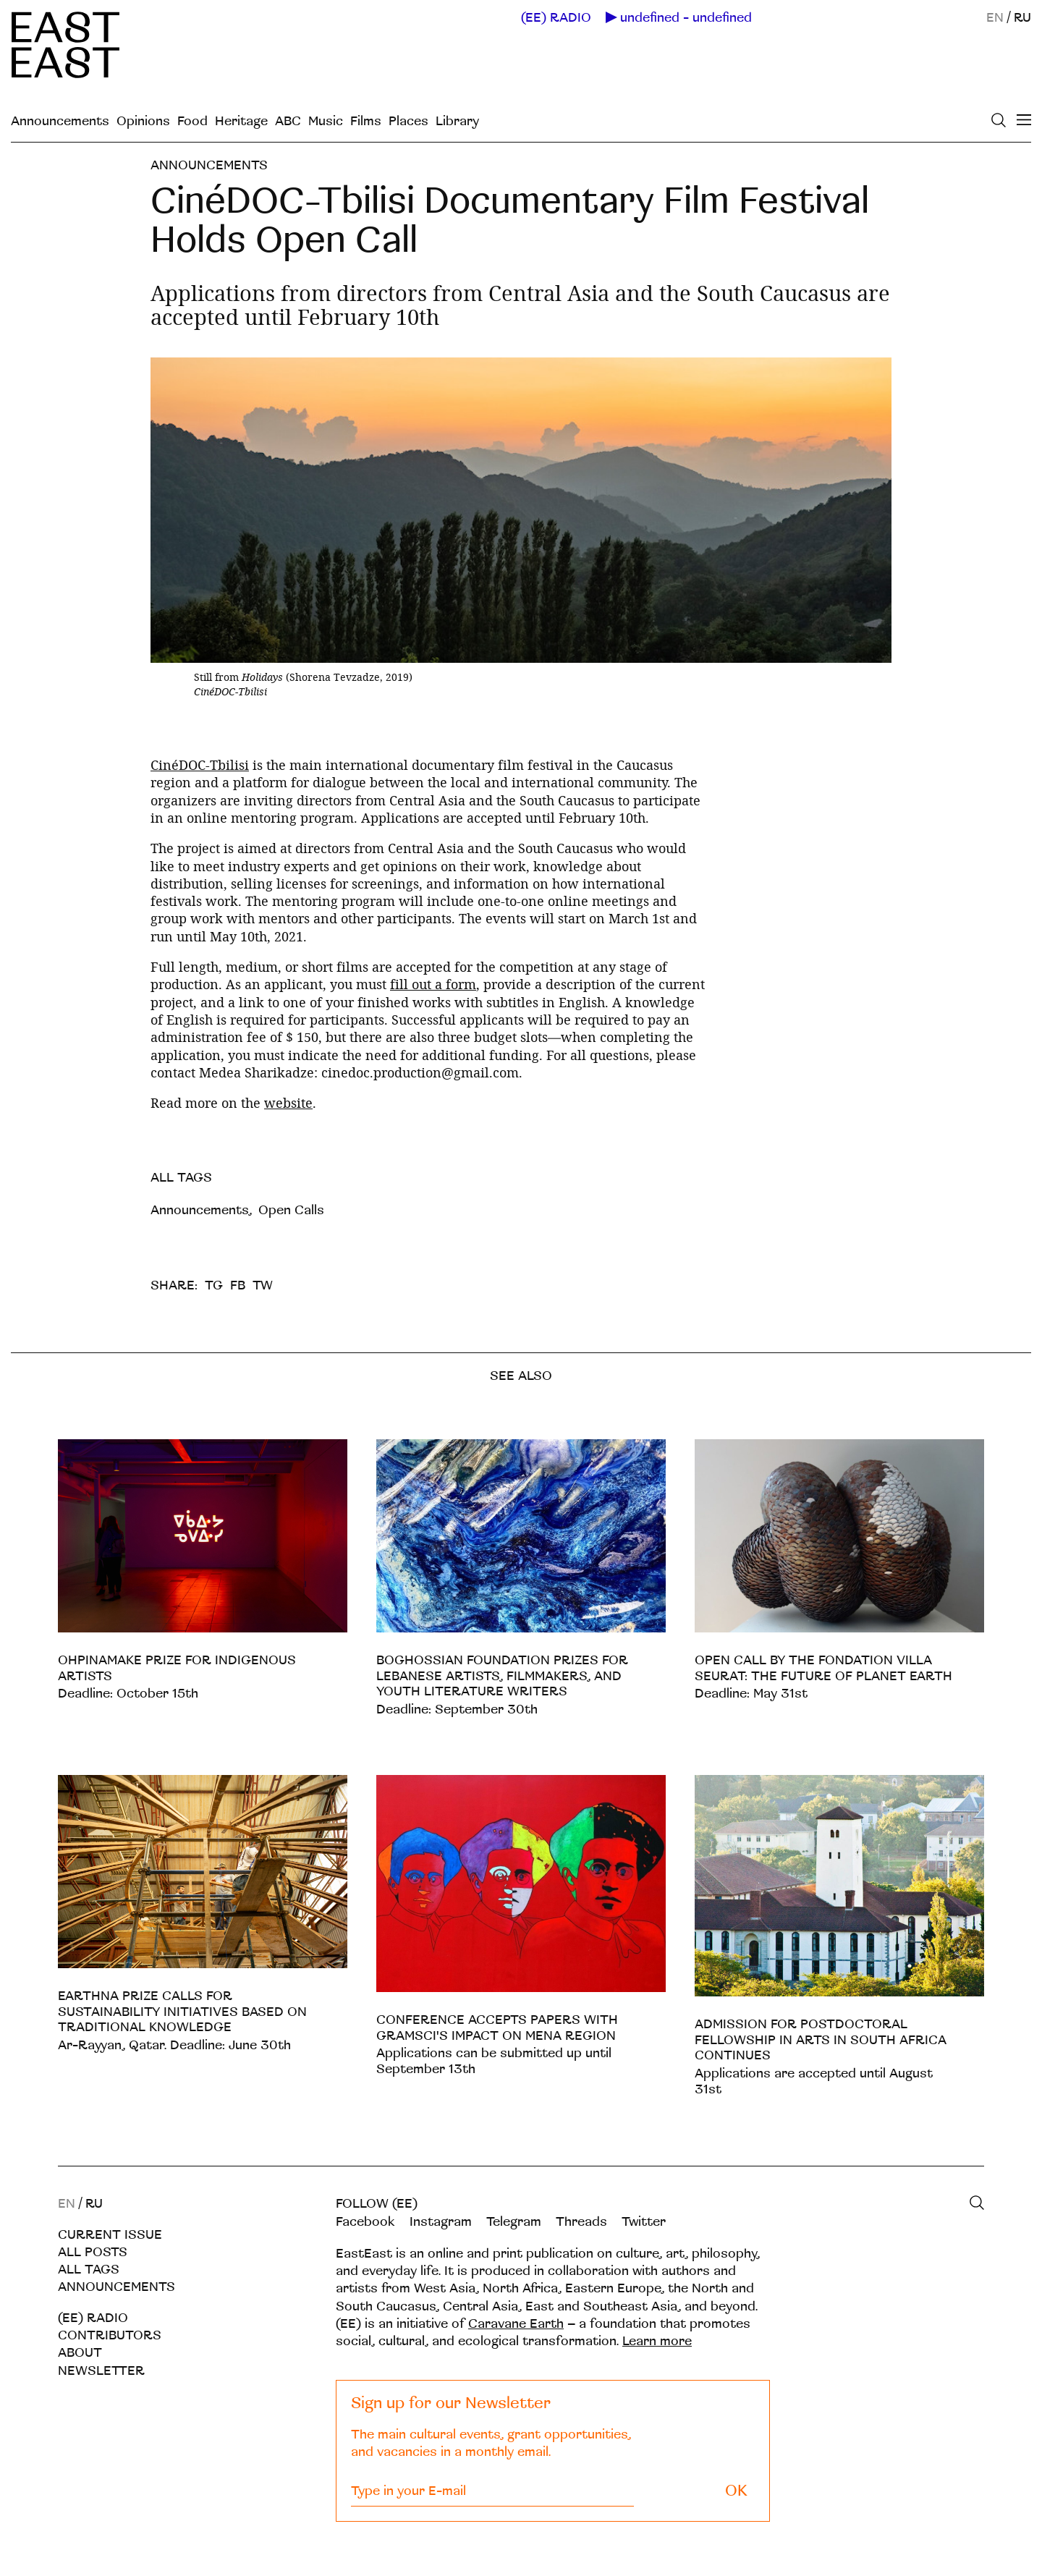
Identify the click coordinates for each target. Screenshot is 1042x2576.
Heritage (241, 121)
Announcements (60, 121)
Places (408, 121)
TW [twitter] (263, 1285)
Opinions (143, 121)
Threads (581, 2221)
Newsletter (101, 2370)
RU (1022, 17)
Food (192, 121)
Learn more (657, 2341)
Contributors (109, 2335)
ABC (288, 121)
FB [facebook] (237, 1285)
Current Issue (110, 2234)
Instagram (441, 2221)
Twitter (644, 2221)
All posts (92, 2252)
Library (457, 121)
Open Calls (291, 1210)
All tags (88, 2269)
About (80, 2352)
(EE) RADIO (556, 18)
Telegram (513, 2221)
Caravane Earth (516, 2323)
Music (325, 121)
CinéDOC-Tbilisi (200, 765)
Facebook (365, 2221)
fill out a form (433, 984)
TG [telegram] (214, 1285)
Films (365, 121)
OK (736, 2491)
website (288, 1102)
